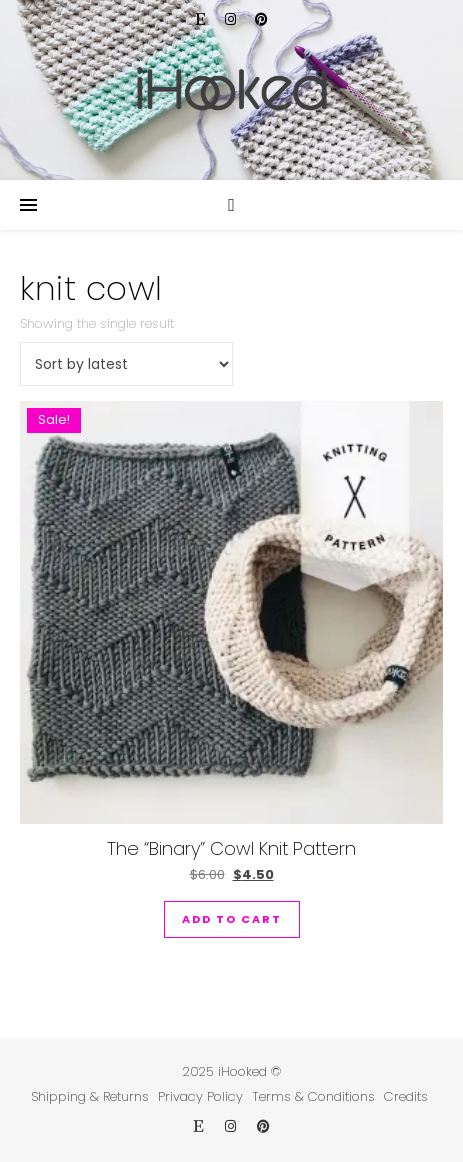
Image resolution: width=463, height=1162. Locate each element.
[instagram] (232, 19)
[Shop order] (126, 364)
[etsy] (203, 19)
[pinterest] (261, 19)
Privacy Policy (200, 1096)
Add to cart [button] (232, 919)
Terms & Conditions (313, 1096)
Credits (406, 1096)
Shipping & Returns (90, 1096)
